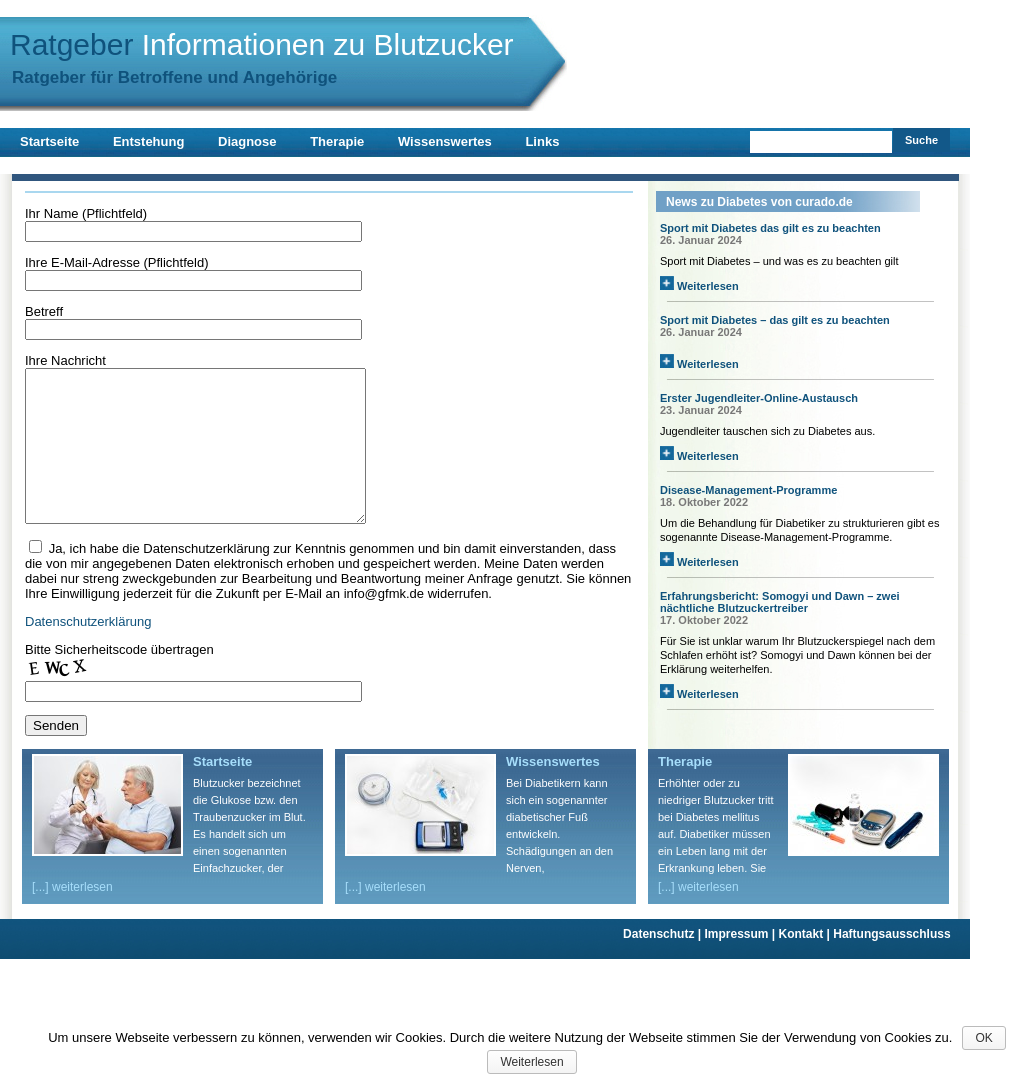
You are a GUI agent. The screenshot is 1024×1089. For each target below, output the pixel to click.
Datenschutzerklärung (88, 651)
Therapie (337, 141)
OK (983, 1038)
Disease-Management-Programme (748, 490)
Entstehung (149, 141)
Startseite (49, 141)
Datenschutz (663, 964)
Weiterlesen (699, 286)
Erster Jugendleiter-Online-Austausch (759, 398)
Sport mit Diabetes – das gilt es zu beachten (775, 320)
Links (542, 141)
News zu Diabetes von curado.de (759, 202)
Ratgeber (262, 44)
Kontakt (806, 964)
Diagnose (247, 141)
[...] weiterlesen (72, 917)
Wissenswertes (445, 141)
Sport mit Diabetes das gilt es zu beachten (770, 228)
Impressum (741, 964)
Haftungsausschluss (891, 964)
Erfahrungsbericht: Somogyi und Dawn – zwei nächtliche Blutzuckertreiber (780, 602)
